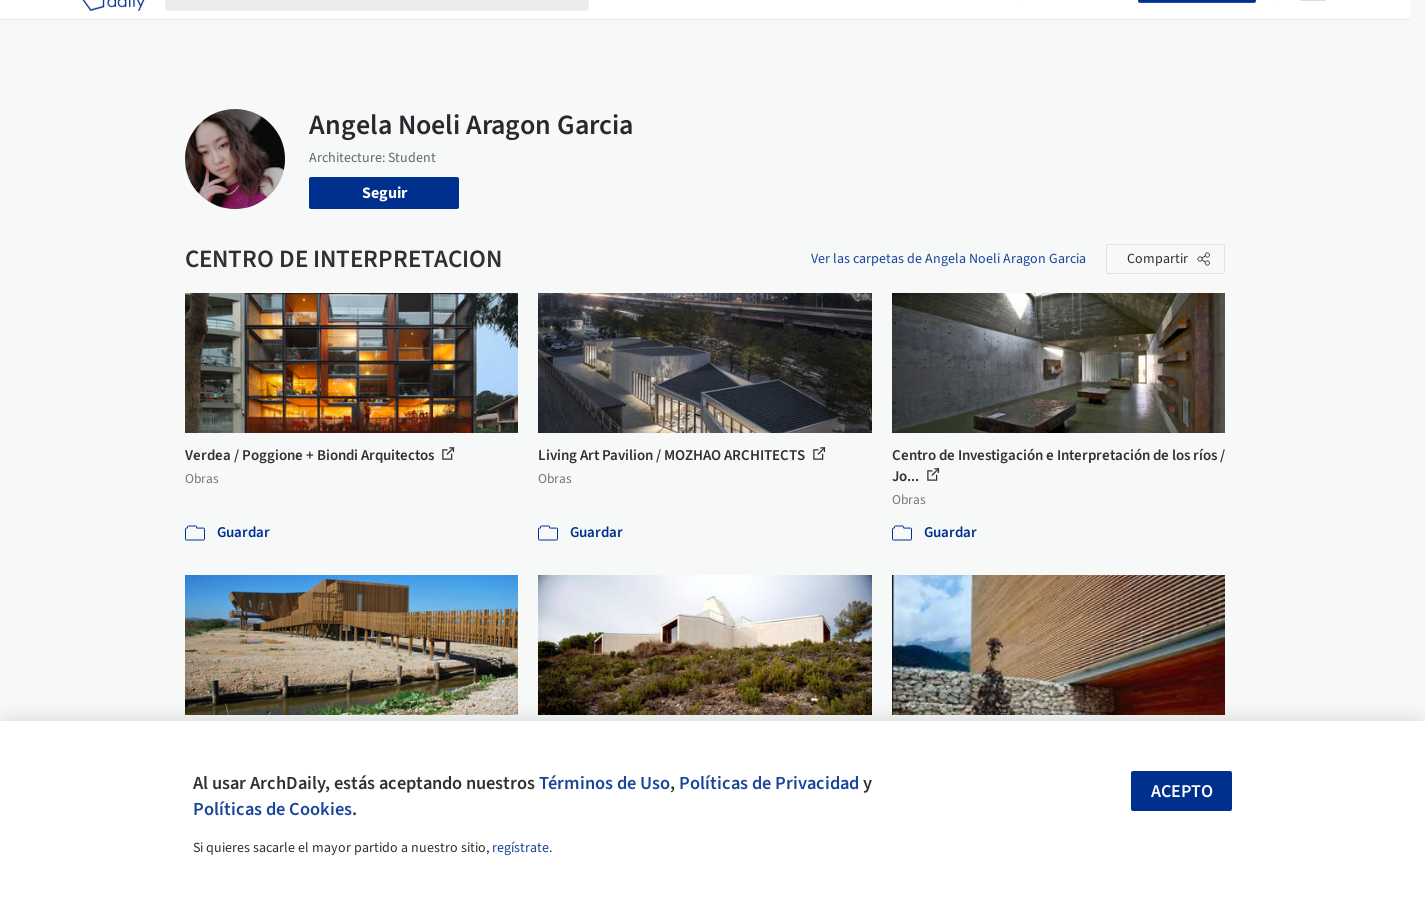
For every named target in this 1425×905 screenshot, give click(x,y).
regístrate (520, 848)
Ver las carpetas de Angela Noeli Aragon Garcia (948, 259)
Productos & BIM (805, 28)
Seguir (384, 193)
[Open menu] (1313, 28)
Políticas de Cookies (272, 809)
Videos (973, 28)
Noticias (906, 28)
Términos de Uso (604, 783)
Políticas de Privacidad (769, 783)
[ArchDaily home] (113, 28)
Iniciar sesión (1081, 28)
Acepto (1182, 791)
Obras (629, 28)
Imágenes (699, 28)
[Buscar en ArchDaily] (393, 28)
